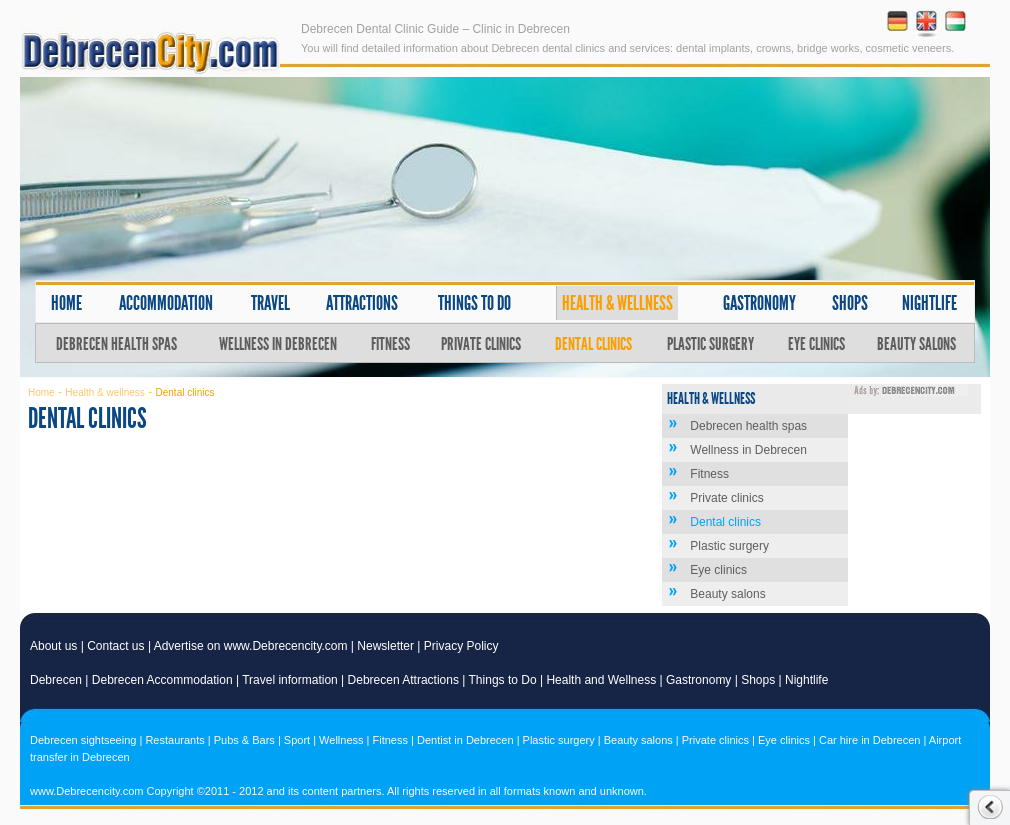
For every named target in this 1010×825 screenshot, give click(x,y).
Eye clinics (816, 344)
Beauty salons (916, 344)
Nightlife (929, 303)
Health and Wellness (601, 680)
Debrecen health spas (116, 344)
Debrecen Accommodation (162, 680)
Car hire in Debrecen (870, 740)
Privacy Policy (461, 646)
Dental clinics (593, 344)
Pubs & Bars (244, 740)
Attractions (362, 303)
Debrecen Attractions (403, 680)
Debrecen (56, 680)
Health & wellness (617, 303)
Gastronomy (759, 303)
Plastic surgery (710, 344)
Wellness (341, 740)
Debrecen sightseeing (83, 740)
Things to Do (503, 680)
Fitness (390, 344)
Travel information (290, 680)
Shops (850, 303)
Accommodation (166, 303)
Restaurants (174, 740)
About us (53, 646)
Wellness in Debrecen (278, 344)
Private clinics (481, 344)
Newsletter (385, 646)
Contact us (115, 646)
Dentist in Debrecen (465, 740)
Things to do (474, 303)
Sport (297, 740)
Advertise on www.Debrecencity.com (251, 646)
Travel (270, 303)
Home (66, 303)
